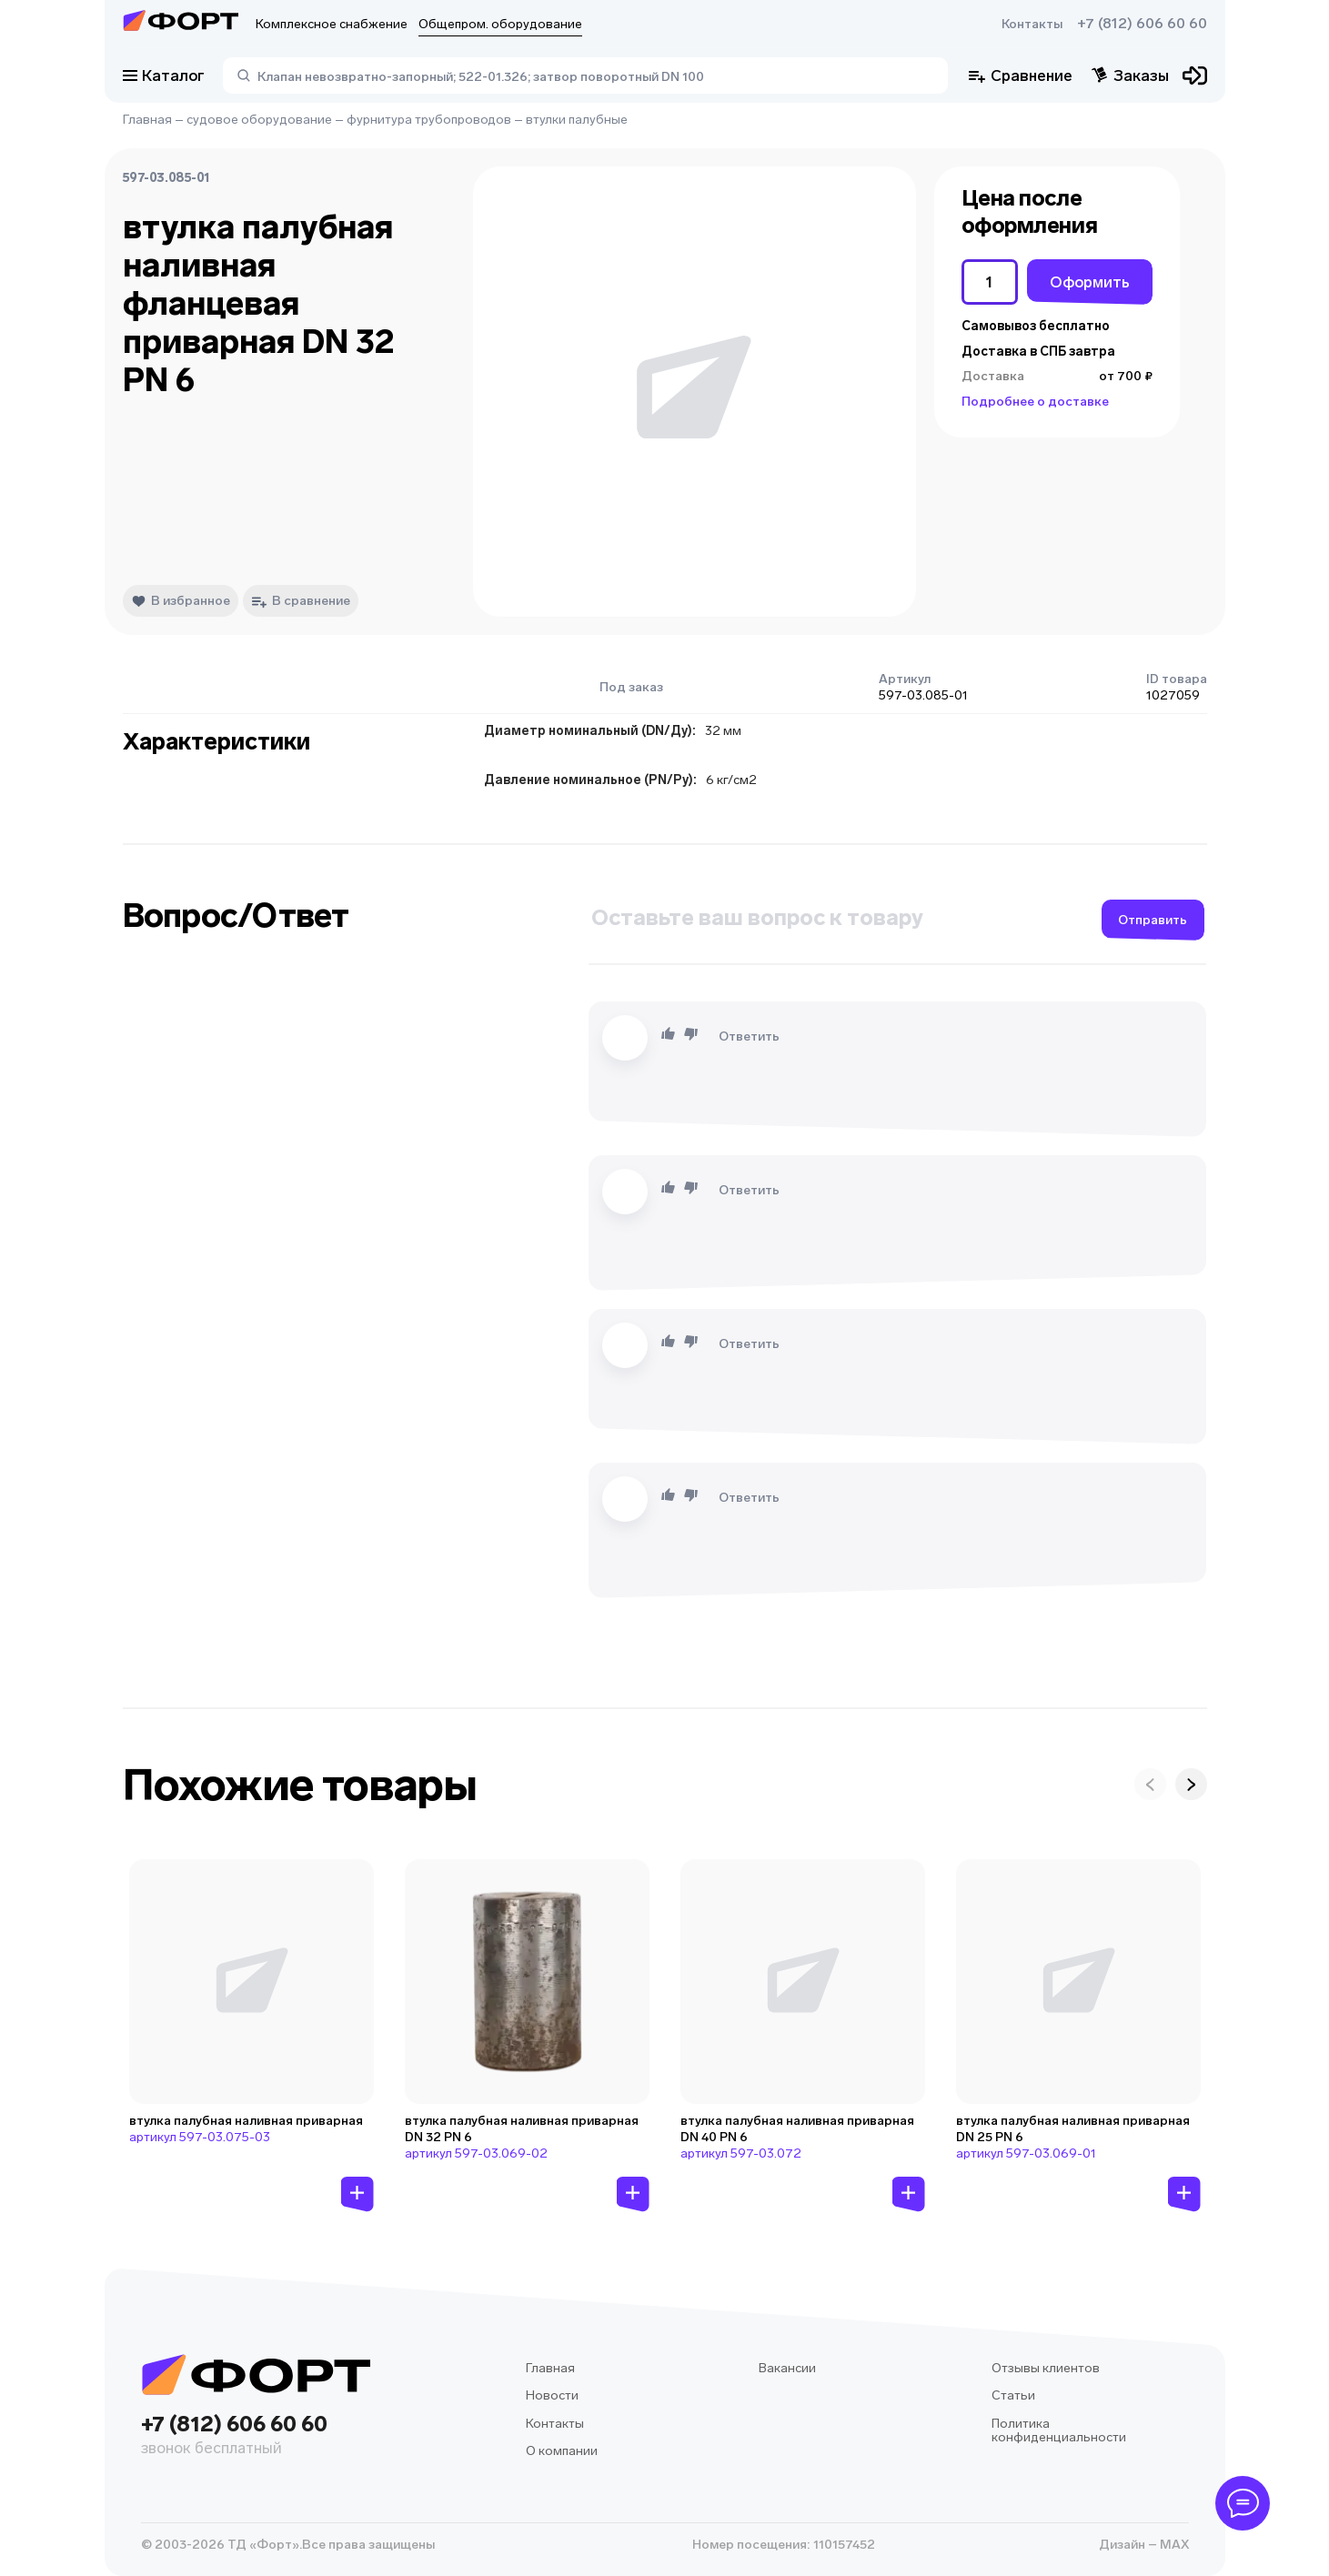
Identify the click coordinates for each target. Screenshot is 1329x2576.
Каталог (164, 75)
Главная (147, 119)
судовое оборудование (259, 119)
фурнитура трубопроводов (429, 119)
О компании (562, 2451)
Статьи (1013, 2395)
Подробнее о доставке (1035, 401)
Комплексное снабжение (332, 24)
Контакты (1032, 24)
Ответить (749, 1036)
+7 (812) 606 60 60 (1142, 23)
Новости (552, 2395)
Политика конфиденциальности (1059, 2431)
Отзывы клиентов (1046, 2368)
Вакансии (787, 2368)
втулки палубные (577, 119)
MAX (1173, 2544)
